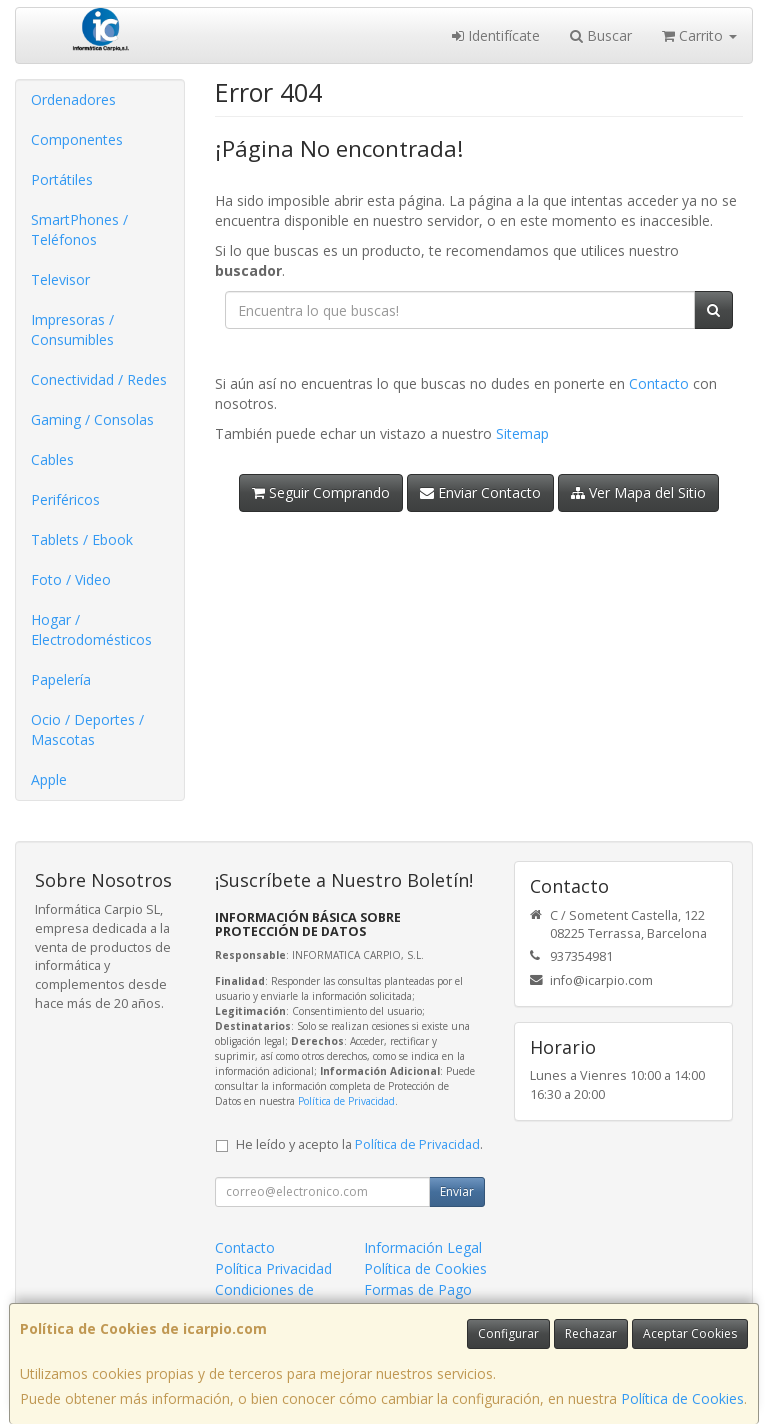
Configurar (508, 1333)
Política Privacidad (273, 1268)
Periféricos (65, 499)
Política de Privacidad (346, 1101)
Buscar (601, 35)
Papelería (61, 679)
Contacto (659, 383)
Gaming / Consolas (92, 419)
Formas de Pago (418, 1289)
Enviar (457, 1191)
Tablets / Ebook (82, 539)
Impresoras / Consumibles (72, 329)
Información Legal (423, 1247)
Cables (52, 459)
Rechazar (591, 1333)
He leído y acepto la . (359, 1144)
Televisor (60, 279)
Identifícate (496, 35)
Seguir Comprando (321, 492)
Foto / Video (71, 579)
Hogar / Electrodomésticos (91, 629)
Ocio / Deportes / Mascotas (87, 729)
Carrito (699, 35)
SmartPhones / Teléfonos (79, 229)
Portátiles (62, 179)
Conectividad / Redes (99, 379)
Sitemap (522, 433)
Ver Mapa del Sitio (638, 492)
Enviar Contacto (480, 492)
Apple (49, 779)
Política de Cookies (682, 1398)
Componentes (77, 139)
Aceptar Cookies (690, 1333)
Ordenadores (73, 99)
